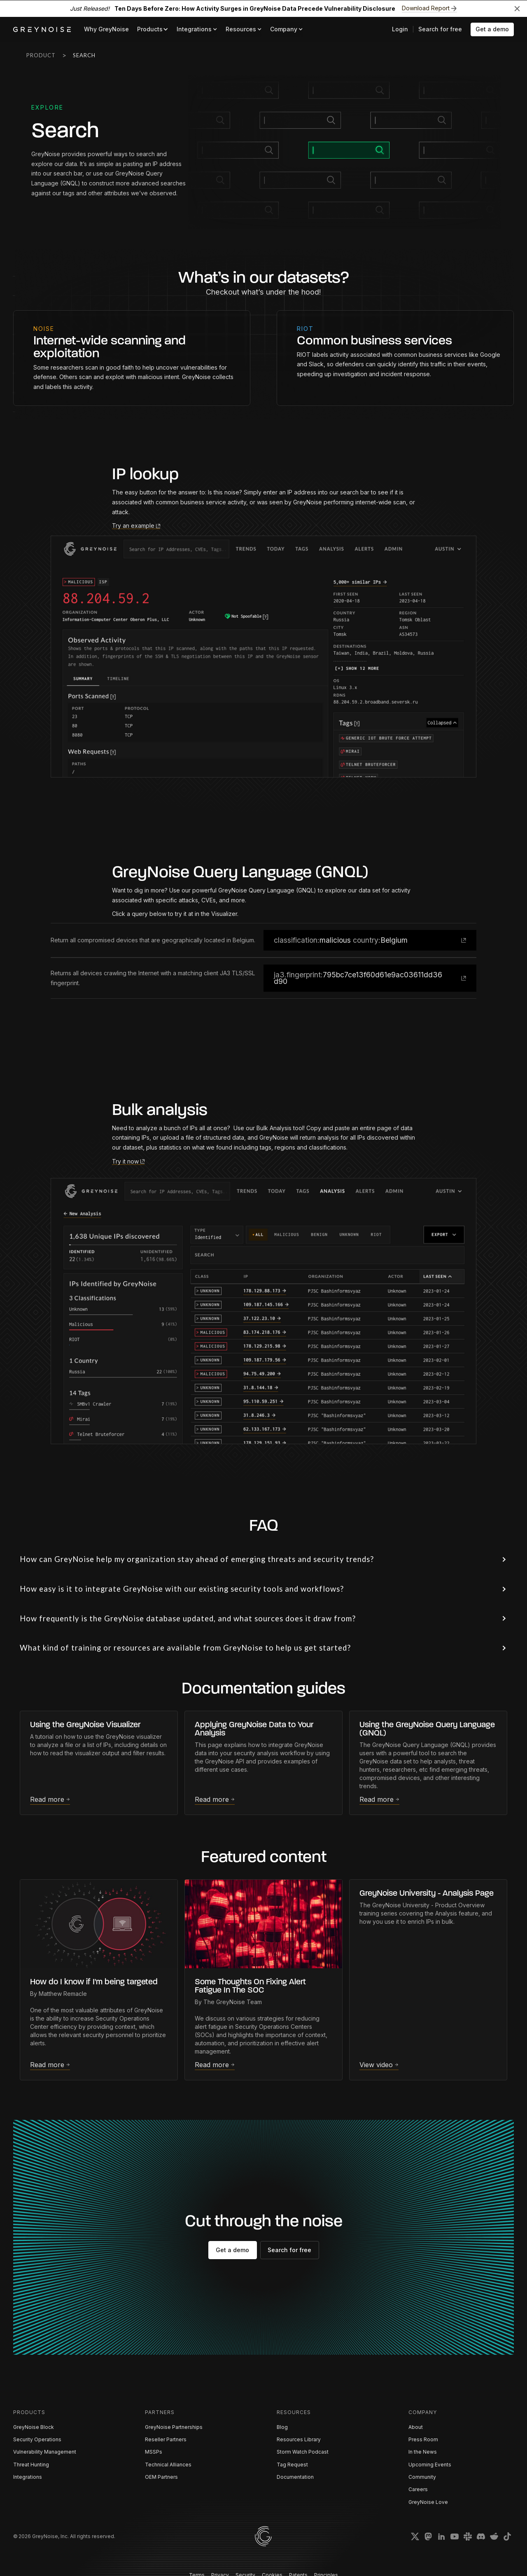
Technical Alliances (168, 2464)
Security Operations (37, 2439)
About (415, 2427)
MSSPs (153, 2452)
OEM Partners (161, 2477)
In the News (422, 2452)
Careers (418, 2489)
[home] (42, 29)
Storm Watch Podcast (303, 2452)
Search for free (440, 29)
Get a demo (492, 29)
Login (400, 29)
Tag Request (292, 2464)
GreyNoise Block (33, 2427)
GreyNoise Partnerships (174, 2427)
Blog (282, 2427)
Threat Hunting (31, 2464)
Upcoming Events (429, 2464)
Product (41, 55)
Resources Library (299, 2439)
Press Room (423, 2439)
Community (422, 2477)
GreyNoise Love (428, 2502)
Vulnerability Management (44, 2452)
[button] (152, 29)
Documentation (295, 2477)
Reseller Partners (166, 2439)
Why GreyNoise (106, 29)
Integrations (27, 2477)
